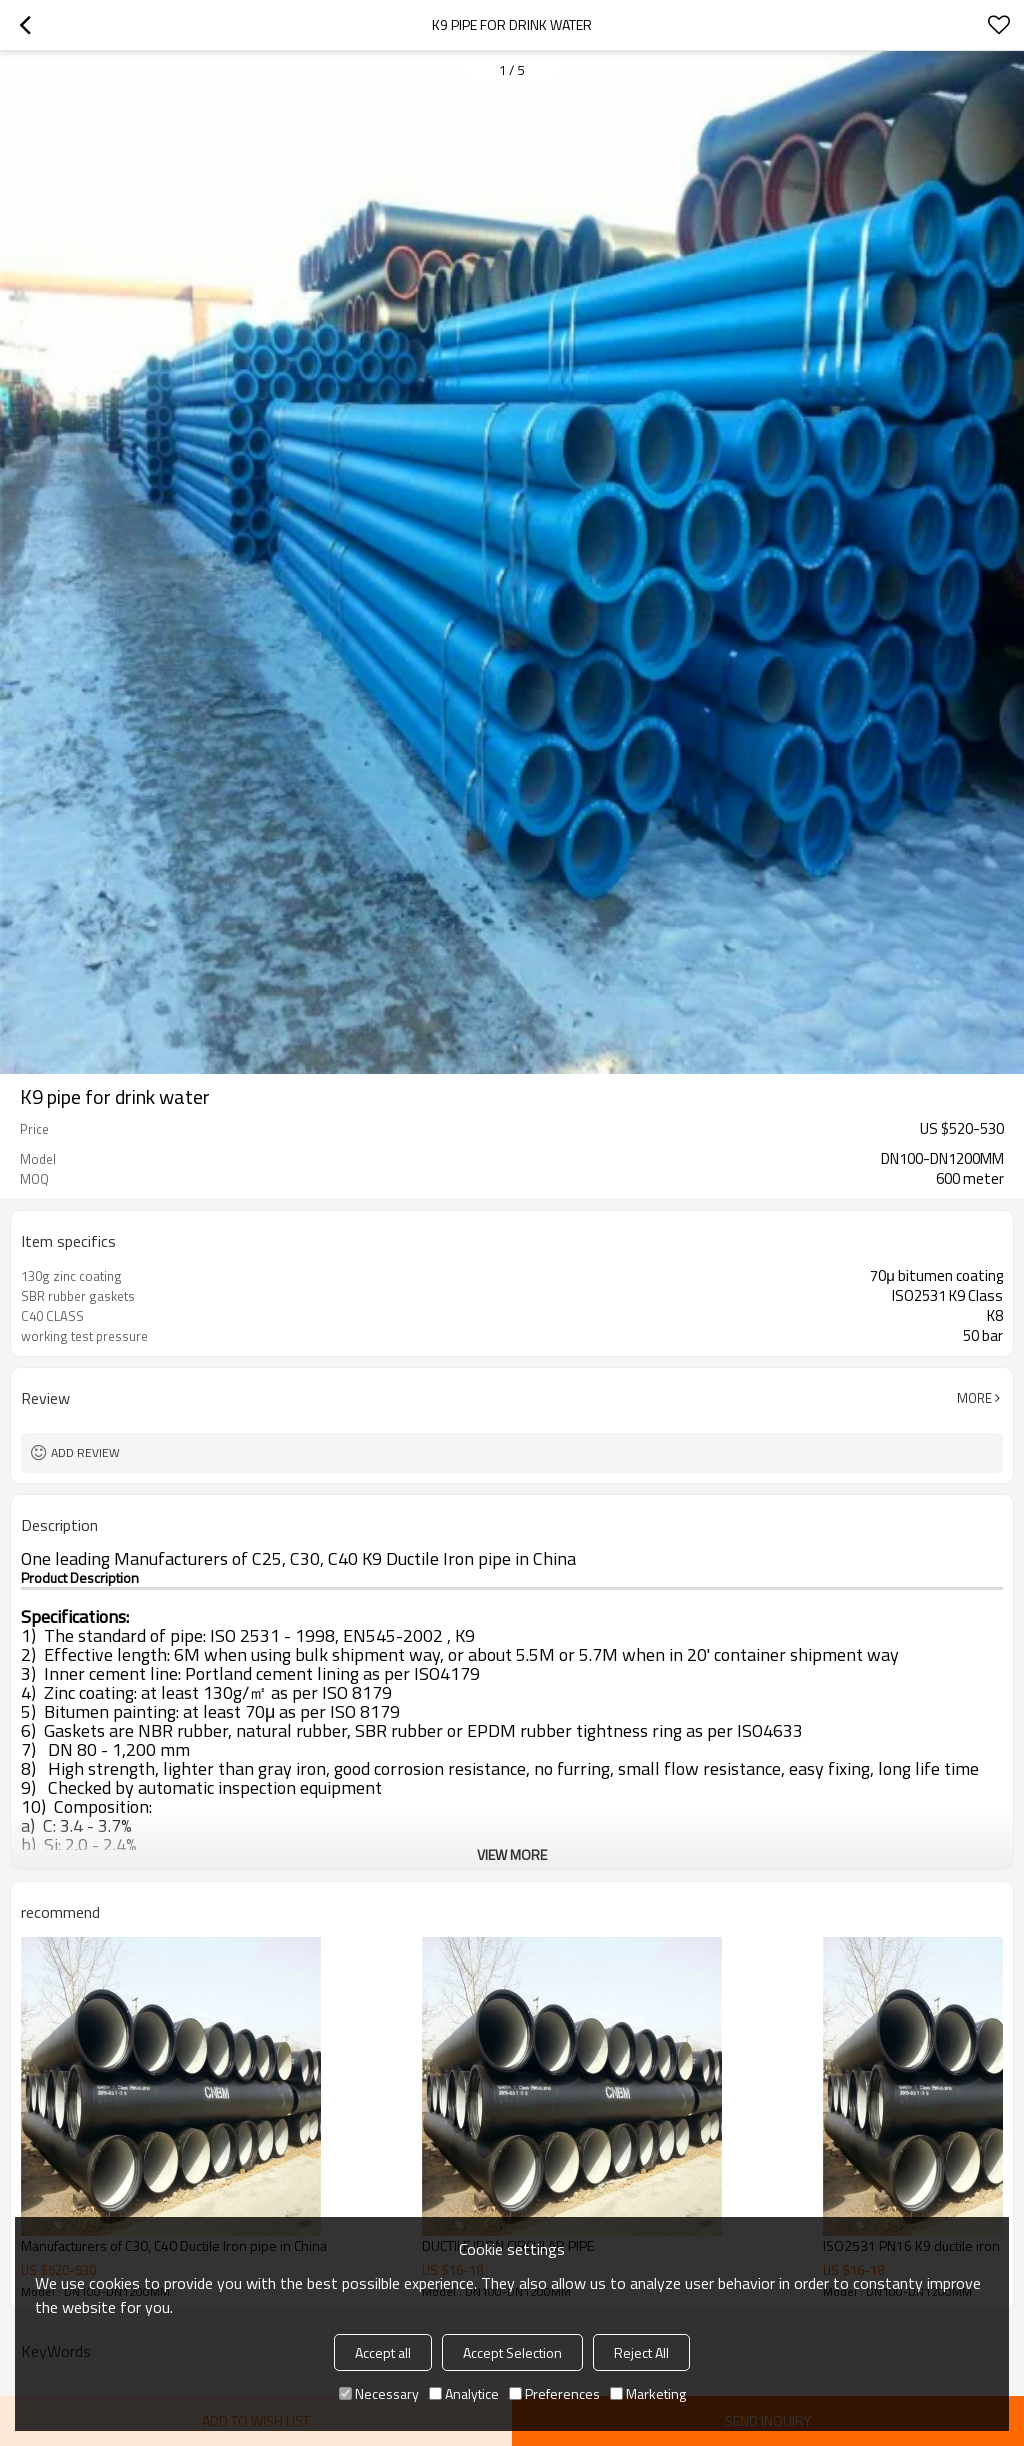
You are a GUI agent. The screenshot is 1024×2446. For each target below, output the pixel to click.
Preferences (554, 2393)
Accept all (383, 2352)
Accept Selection (512, 2352)
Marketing (648, 2393)
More (974, 1398)
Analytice (464, 2393)
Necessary (379, 2393)
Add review (85, 1452)
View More (512, 1854)
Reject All (641, 2352)
